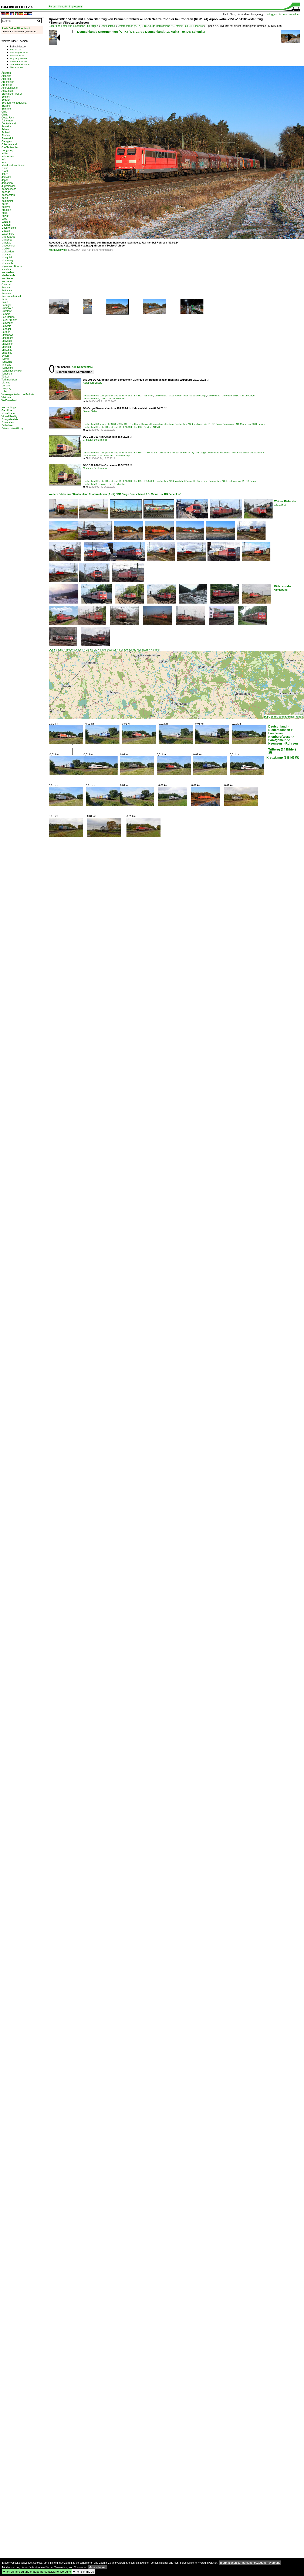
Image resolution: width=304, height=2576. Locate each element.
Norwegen (7, 281)
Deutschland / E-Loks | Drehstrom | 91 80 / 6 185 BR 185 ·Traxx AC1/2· (120, 452)
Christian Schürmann (95, 439)
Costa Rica (7, 117)
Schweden (7, 323)
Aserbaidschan (9, 87)
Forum (52, 6)
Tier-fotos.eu (16, 67)
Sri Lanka (6, 349)
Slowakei (6, 340)
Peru (4, 299)
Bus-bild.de (15, 49)
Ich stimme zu (83, 2571)
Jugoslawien (8, 186)
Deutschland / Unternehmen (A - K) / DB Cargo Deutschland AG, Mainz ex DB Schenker (141, 31)
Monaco (6, 254)
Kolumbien (7, 200)
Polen (4, 302)
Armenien (6, 84)
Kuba (4, 212)
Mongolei (6, 257)
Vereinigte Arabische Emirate (17, 394)
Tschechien (7, 367)
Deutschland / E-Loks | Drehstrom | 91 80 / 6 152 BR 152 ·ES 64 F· (118, 395)
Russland (6, 311)
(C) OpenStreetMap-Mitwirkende (283, 716)
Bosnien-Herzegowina (13, 102)
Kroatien (6, 209)
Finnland (6, 135)
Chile (4, 111)
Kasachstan (8, 195)
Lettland (6, 221)
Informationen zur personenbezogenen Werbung (249, 2562)
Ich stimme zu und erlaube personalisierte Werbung (37, 2571)
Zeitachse (7, 425)
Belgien (5, 96)
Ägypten (6, 72)
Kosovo (5, 206)
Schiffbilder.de (17, 55)
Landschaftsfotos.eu (20, 64)
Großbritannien (9, 147)
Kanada (5, 192)
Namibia (6, 269)
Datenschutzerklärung (12, 428)
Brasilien (6, 105)
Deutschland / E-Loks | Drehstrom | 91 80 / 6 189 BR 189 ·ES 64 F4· (119, 481)
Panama (6, 293)
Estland (5, 132)
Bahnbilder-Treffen (12, 93)
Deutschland (108, 25)
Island (4, 168)
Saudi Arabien (9, 320)
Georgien (6, 141)
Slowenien (7, 343)
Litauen (5, 230)
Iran (3, 162)
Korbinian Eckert (92, 382)
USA (4, 391)
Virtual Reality (9, 416)
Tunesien (6, 373)
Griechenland (9, 144)
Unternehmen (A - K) (129, 25)
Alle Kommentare (82, 367)
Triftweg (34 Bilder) (282, 749)
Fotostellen (7, 422)
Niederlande (8, 275)
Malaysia (6, 239)
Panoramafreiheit (11, 296)
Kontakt (62, 6)
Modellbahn (8, 413)
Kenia (4, 198)
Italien (4, 174)
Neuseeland (8, 272)
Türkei (5, 376)
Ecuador (6, 126)
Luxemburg (7, 233)
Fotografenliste (9, 419)
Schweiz (6, 326)
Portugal (6, 305)
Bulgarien (6, 108)
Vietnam (6, 397)
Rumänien (7, 308)
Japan (5, 180)
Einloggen (271, 14)
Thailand (6, 364)
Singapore (7, 337)
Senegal (6, 329)
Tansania (6, 361)
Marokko (6, 242)
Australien (7, 90)
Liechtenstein (9, 227)
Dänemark (7, 120)
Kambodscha (8, 189)
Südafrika (6, 352)
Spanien (6, 346)
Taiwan (5, 358)
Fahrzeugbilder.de (19, 52)
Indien (5, 153)
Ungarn (5, 385)
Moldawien (7, 251)
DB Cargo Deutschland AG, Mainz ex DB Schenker (174, 25)
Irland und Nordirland (13, 165)
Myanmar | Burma (11, 266)
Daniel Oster (90, 411)
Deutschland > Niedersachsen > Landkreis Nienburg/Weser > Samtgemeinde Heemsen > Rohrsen (104, 649)
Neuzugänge (8, 407)
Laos (4, 218)
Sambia (5, 314)
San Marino (7, 317)
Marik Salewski (58, 249)
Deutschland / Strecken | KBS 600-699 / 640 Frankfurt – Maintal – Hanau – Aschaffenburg (128, 424)
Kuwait (5, 215)
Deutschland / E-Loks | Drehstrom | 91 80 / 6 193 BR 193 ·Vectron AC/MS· (122, 427)
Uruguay (6, 388)
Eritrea (5, 129)
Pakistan (6, 287)
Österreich (7, 284)
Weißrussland (9, 400)
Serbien (5, 331)
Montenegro (8, 260)
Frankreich (7, 138)
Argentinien (7, 81)
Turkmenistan (9, 379)
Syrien (5, 355)
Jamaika (6, 177)
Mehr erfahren (98, 2567)
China (4, 114)
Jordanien (7, 183)
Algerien (6, 78)
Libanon (6, 224)
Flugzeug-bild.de (18, 58)
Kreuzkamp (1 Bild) (280, 757)
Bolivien (5, 99)
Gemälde (6, 410)
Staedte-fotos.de (18, 61)
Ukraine (5, 382)
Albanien (6, 75)
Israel (4, 171)
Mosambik (7, 263)
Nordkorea (7, 278)
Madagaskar (8, 236)
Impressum (75, 6)
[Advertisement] (76, 51)
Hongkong (7, 150)
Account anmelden (289, 14)
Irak (3, 159)
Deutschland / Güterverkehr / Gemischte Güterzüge (180, 395)
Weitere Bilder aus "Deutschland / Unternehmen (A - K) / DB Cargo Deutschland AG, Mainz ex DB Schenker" (115, 494)
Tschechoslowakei (11, 370)
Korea (4, 203)
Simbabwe (7, 334)
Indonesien (7, 156)
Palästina (6, 290)
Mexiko (5, 248)
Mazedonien (8, 245)
